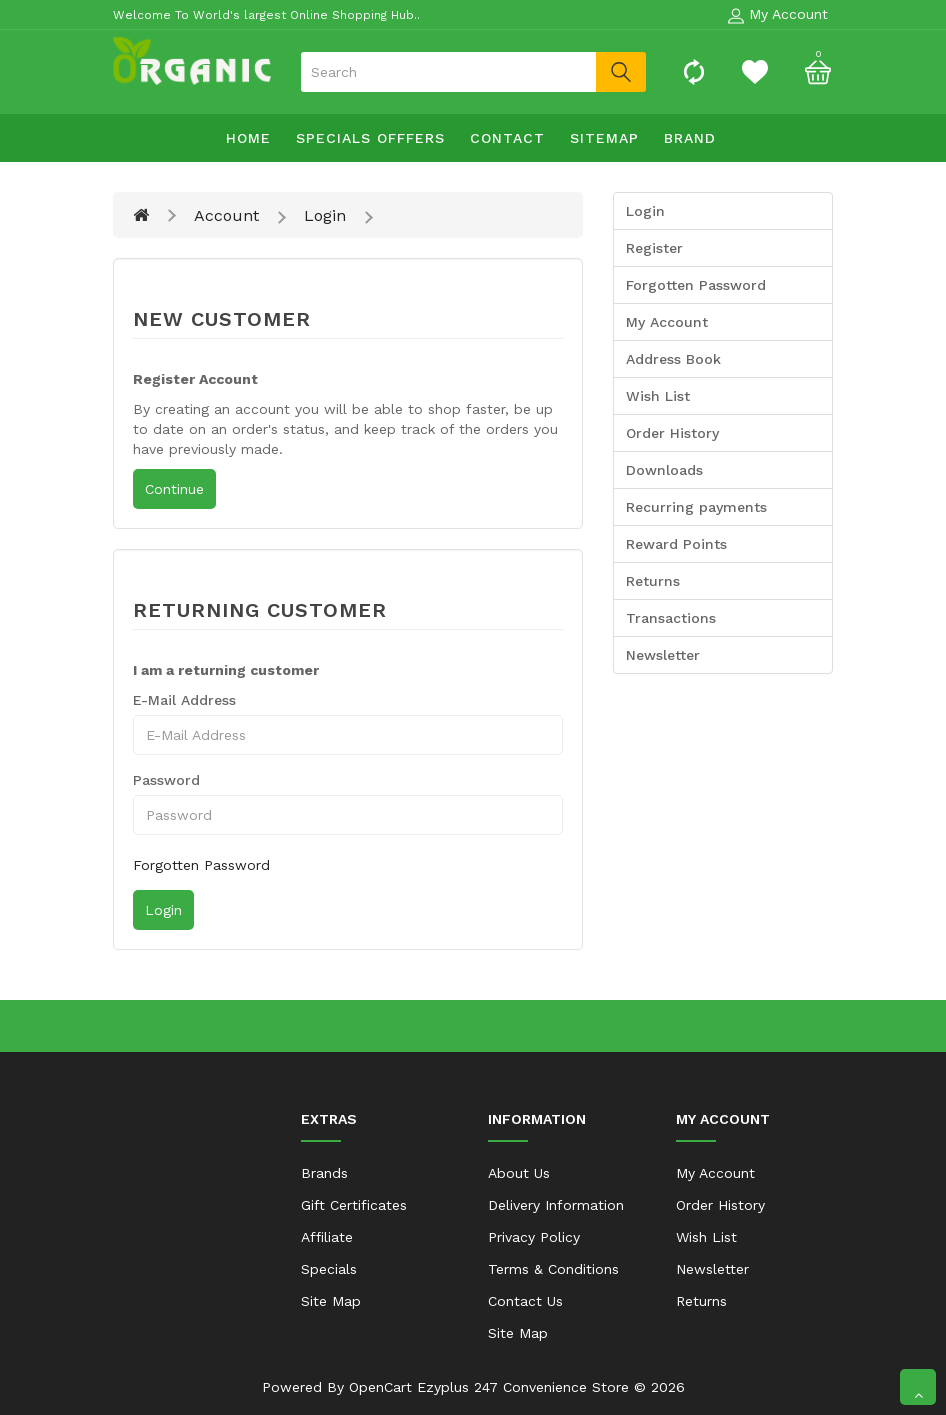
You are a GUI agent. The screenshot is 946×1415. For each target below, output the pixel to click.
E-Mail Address (184, 700)
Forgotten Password (201, 865)
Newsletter (663, 655)
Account (226, 215)
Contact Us (525, 1301)
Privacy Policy (534, 1237)
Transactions (671, 618)
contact (507, 138)
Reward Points (676, 544)
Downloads (664, 470)
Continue (174, 489)
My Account (667, 322)
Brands (324, 1173)
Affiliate (327, 1237)
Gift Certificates (354, 1205)
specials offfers (370, 138)
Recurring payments (696, 507)
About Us (519, 1173)
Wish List (658, 396)
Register (654, 248)
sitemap (604, 138)
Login (325, 215)
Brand (690, 138)
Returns (653, 581)
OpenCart (380, 1387)
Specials (329, 1269)
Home (248, 138)
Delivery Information (556, 1205)
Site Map (331, 1301)
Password (166, 780)
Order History (672, 433)
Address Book (673, 359)
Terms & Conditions (553, 1269)
